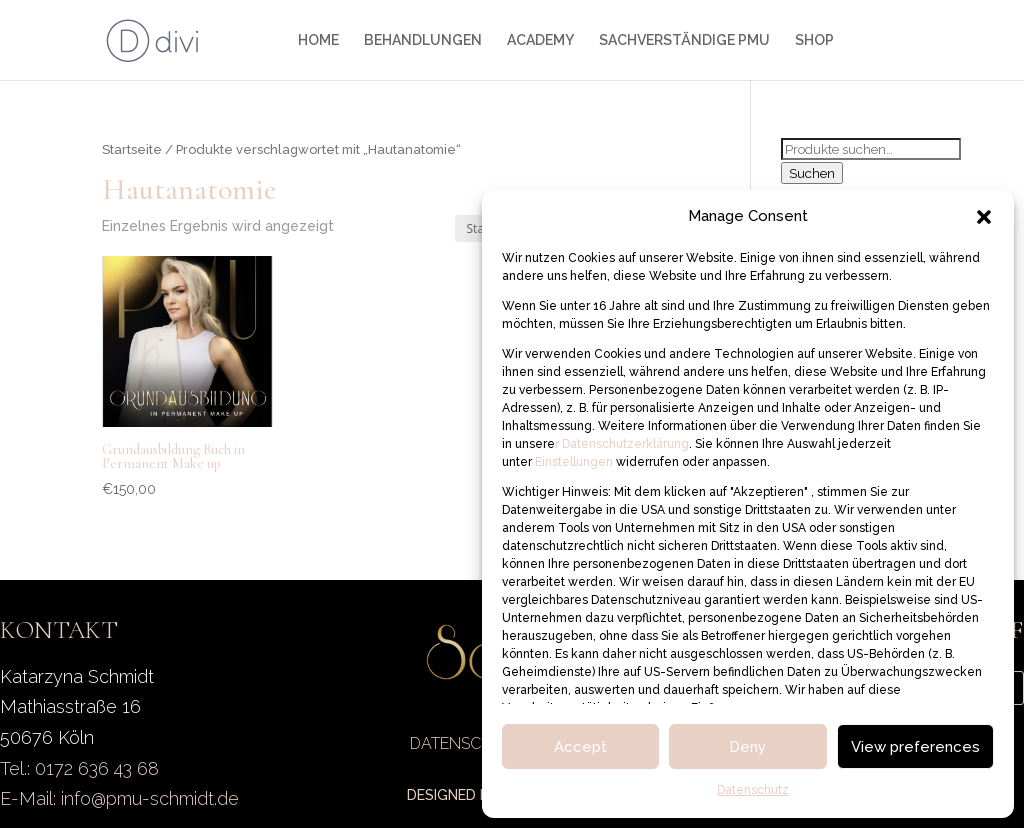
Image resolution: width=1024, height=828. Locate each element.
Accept (580, 747)
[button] (984, 217)
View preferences (915, 747)
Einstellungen (575, 462)
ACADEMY (540, 40)
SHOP (814, 40)
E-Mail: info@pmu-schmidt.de (119, 798)
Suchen (812, 173)
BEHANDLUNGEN (423, 40)
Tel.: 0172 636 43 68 (79, 768)
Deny (747, 747)
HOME (318, 40)
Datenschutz (753, 790)
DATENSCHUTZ (467, 743)
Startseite (132, 149)
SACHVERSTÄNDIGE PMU (684, 40)
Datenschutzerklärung (624, 444)
